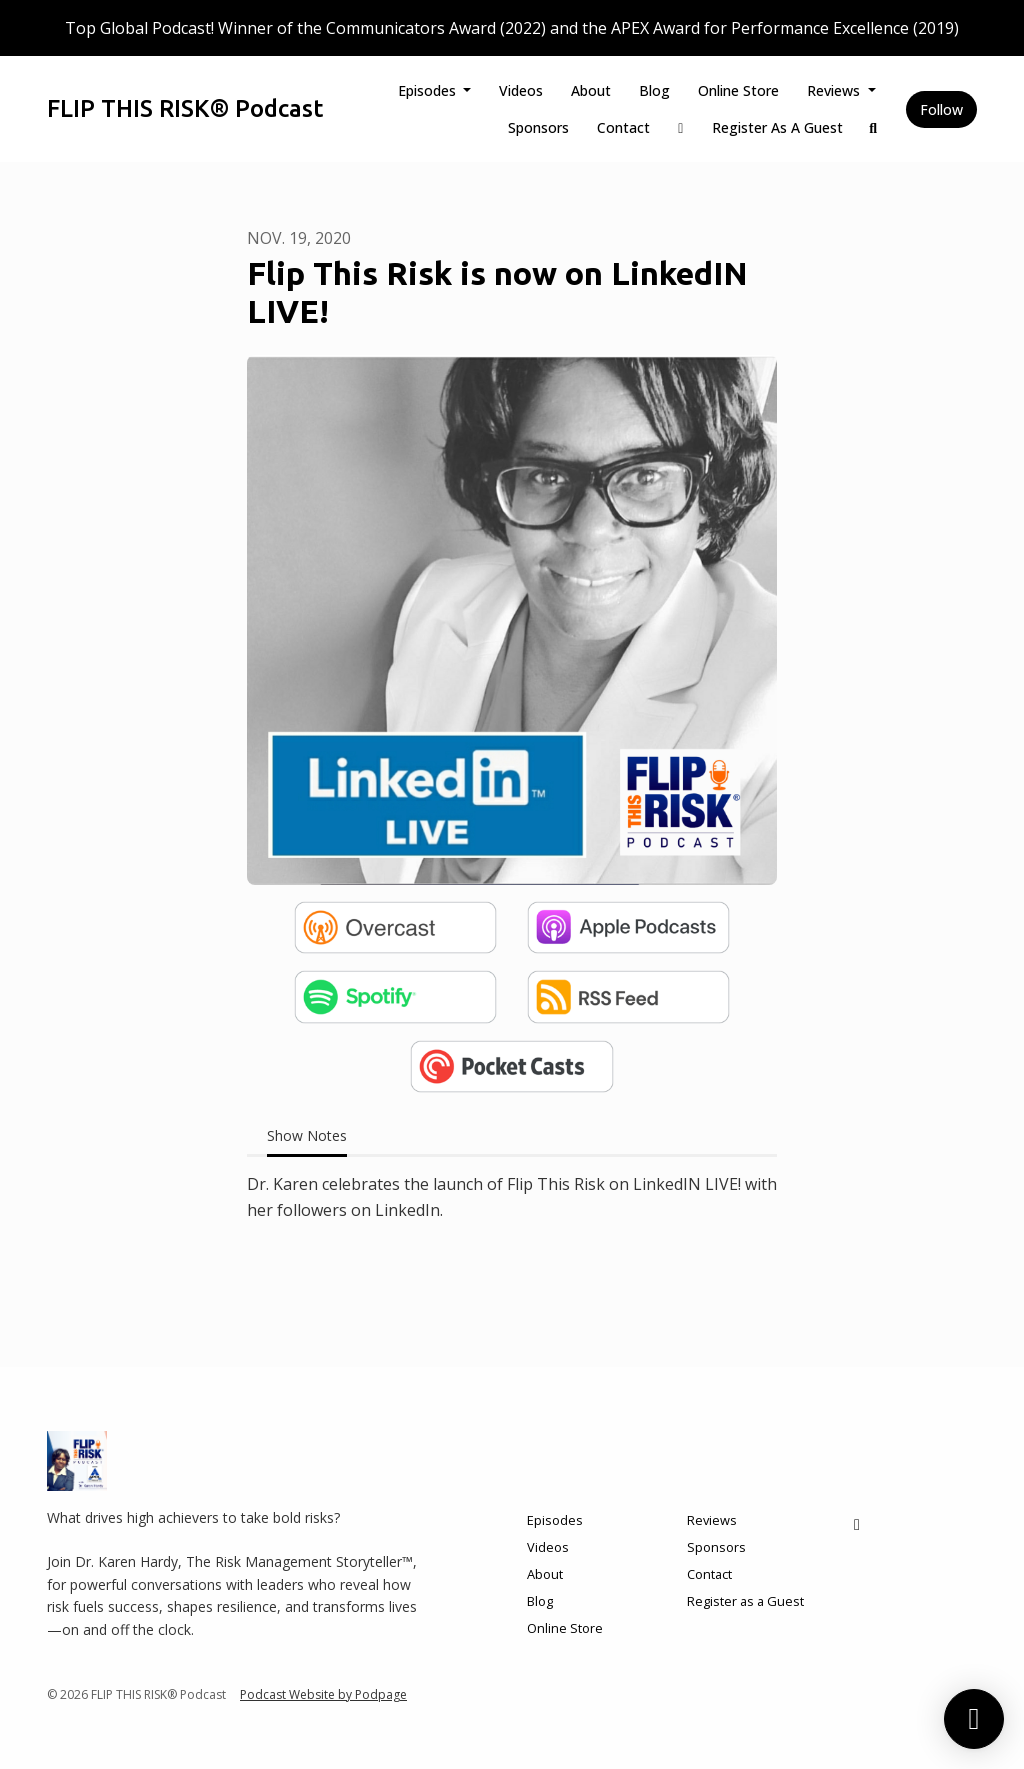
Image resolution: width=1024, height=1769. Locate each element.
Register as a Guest (777, 127)
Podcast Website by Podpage (323, 1694)
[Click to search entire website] (874, 127)
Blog (654, 90)
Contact (623, 127)
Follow (941, 109)
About (591, 90)
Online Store (738, 90)
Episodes (429, 90)
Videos (521, 90)
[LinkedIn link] (681, 127)
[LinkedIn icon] (857, 1524)
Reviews (835, 90)
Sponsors (538, 127)
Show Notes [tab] (307, 1135)
